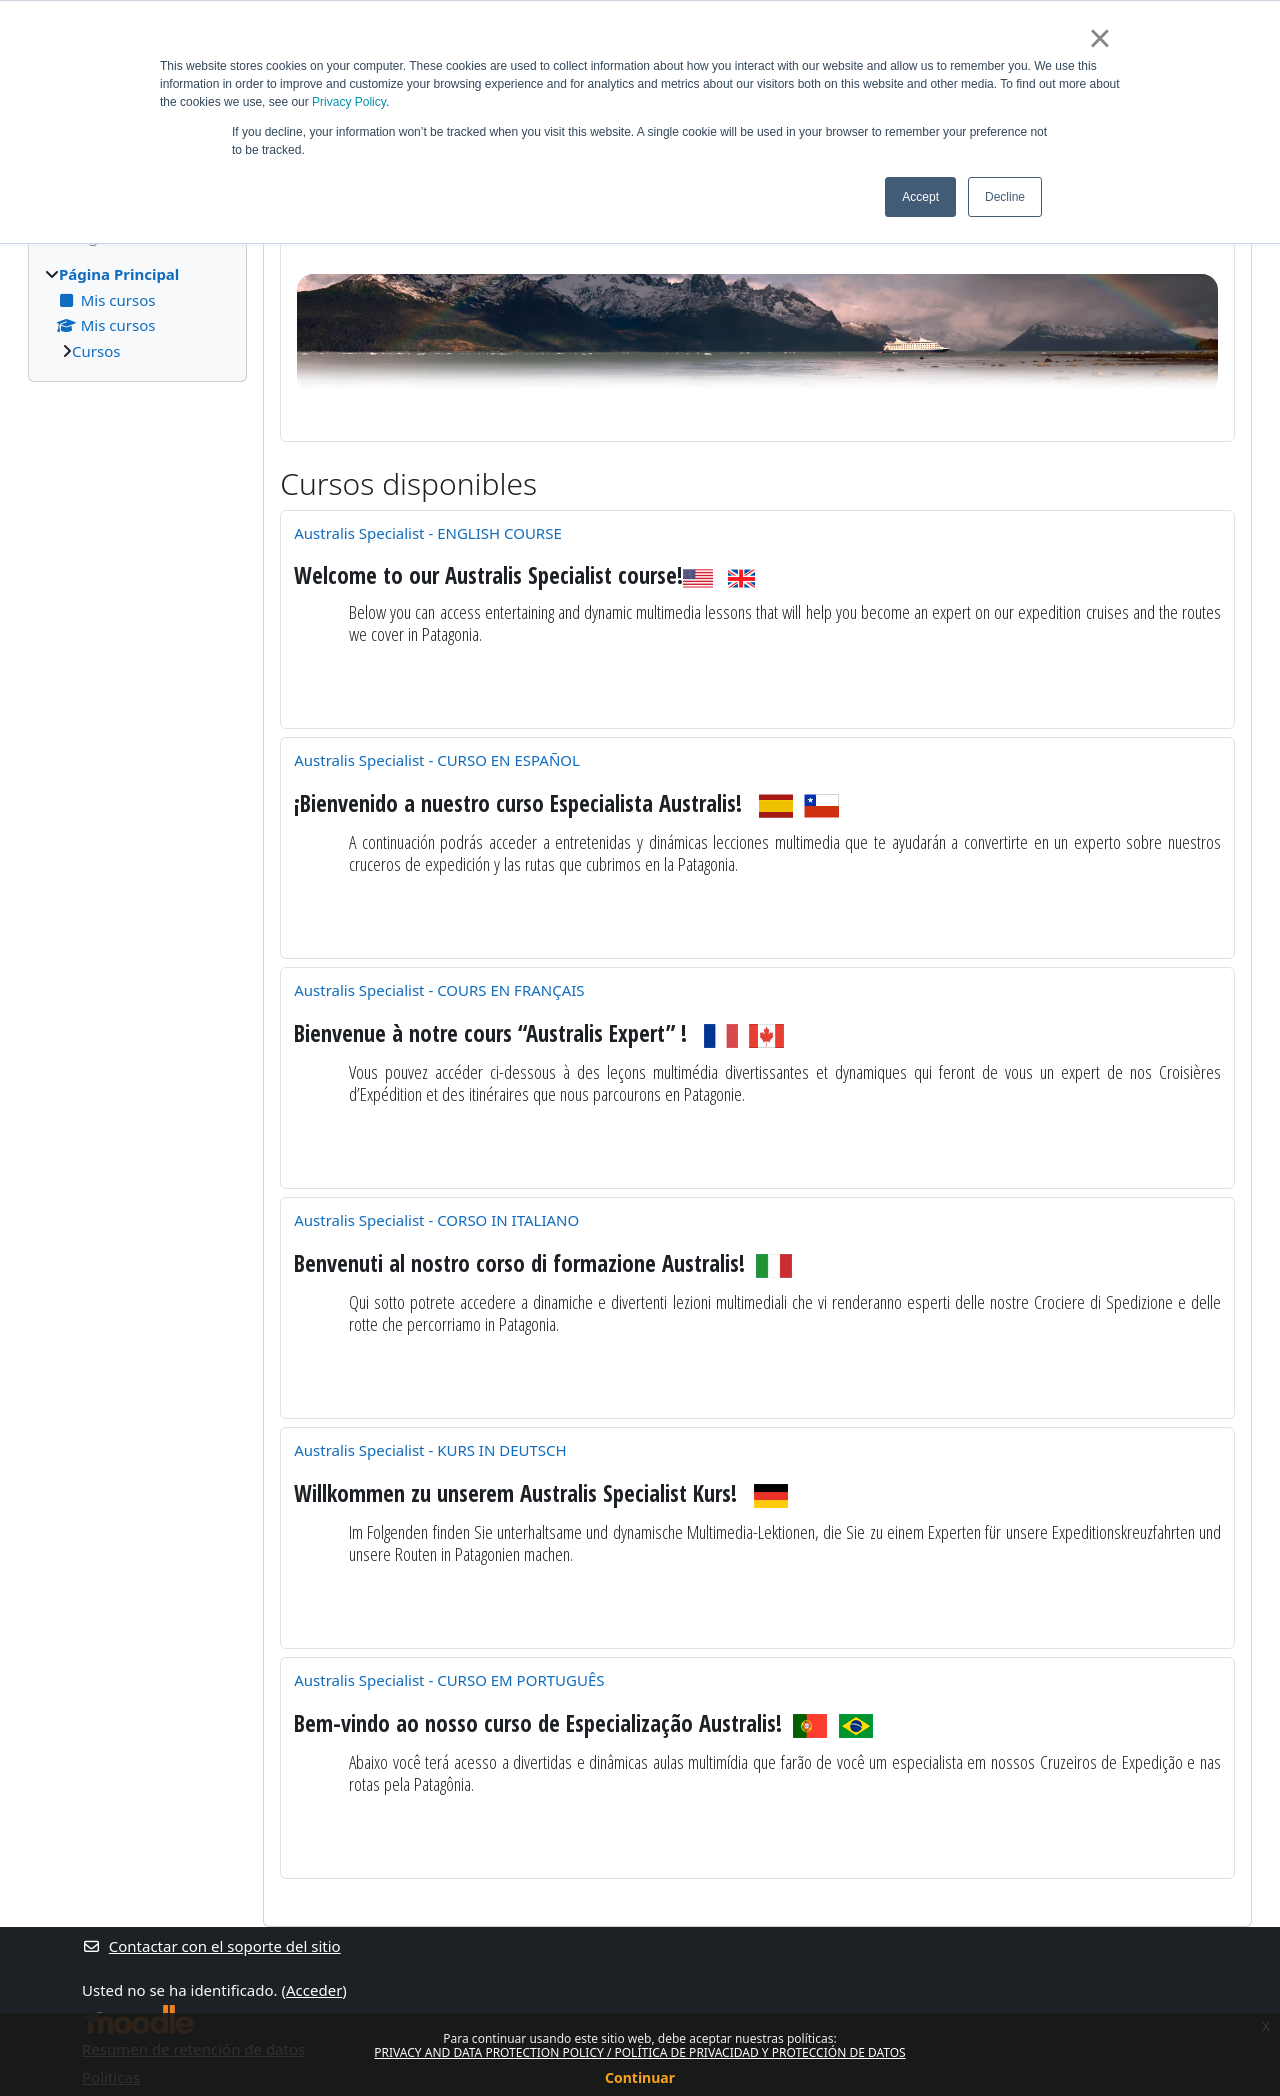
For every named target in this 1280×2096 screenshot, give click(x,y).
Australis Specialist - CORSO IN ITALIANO (436, 1220)
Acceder (314, 1990)
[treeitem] (137, 312)
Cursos (96, 351)
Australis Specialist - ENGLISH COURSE (428, 533)
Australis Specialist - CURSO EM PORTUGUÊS (449, 1680)
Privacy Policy (349, 102)
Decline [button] (1005, 197)
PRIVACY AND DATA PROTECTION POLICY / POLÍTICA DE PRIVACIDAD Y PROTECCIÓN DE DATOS (639, 2052)
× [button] (1099, 38)
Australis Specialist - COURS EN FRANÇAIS (439, 990)
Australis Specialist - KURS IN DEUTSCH (430, 1450)
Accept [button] (920, 197)
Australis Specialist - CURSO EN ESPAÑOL (437, 760)
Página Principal (119, 274)
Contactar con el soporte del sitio (211, 1946)
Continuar (640, 2077)
